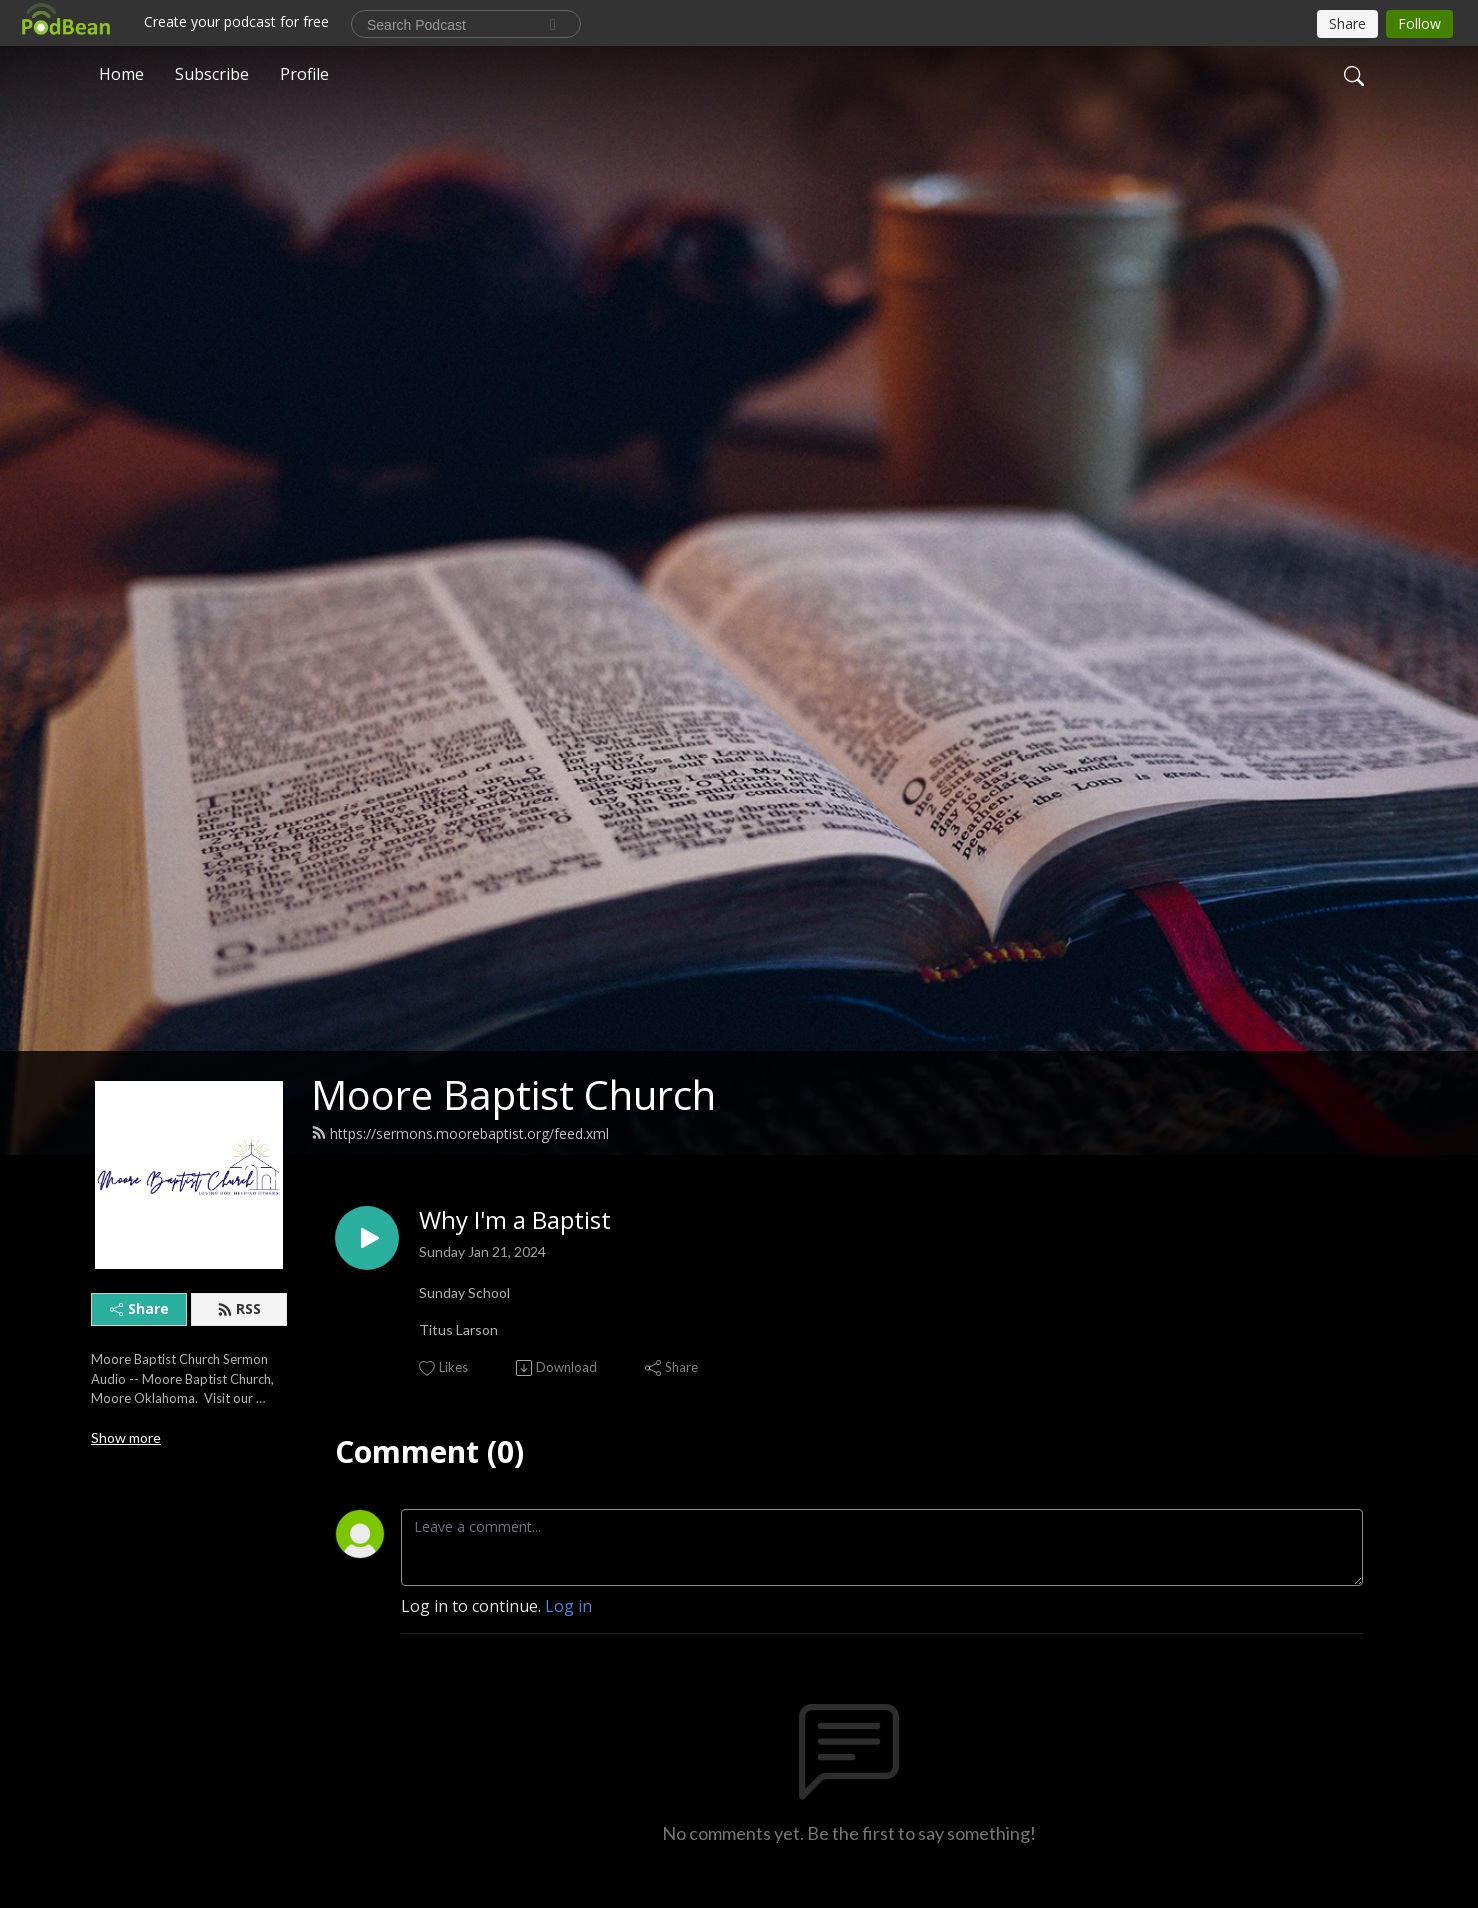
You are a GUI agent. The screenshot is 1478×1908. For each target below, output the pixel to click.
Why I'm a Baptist (515, 1220)
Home (121, 74)
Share (139, 1308)
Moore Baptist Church (513, 1094)
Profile (304, 74)
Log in (568, 1606)
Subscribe (212, 74)
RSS (239, 1308)
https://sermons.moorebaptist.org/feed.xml (460, 1133)
